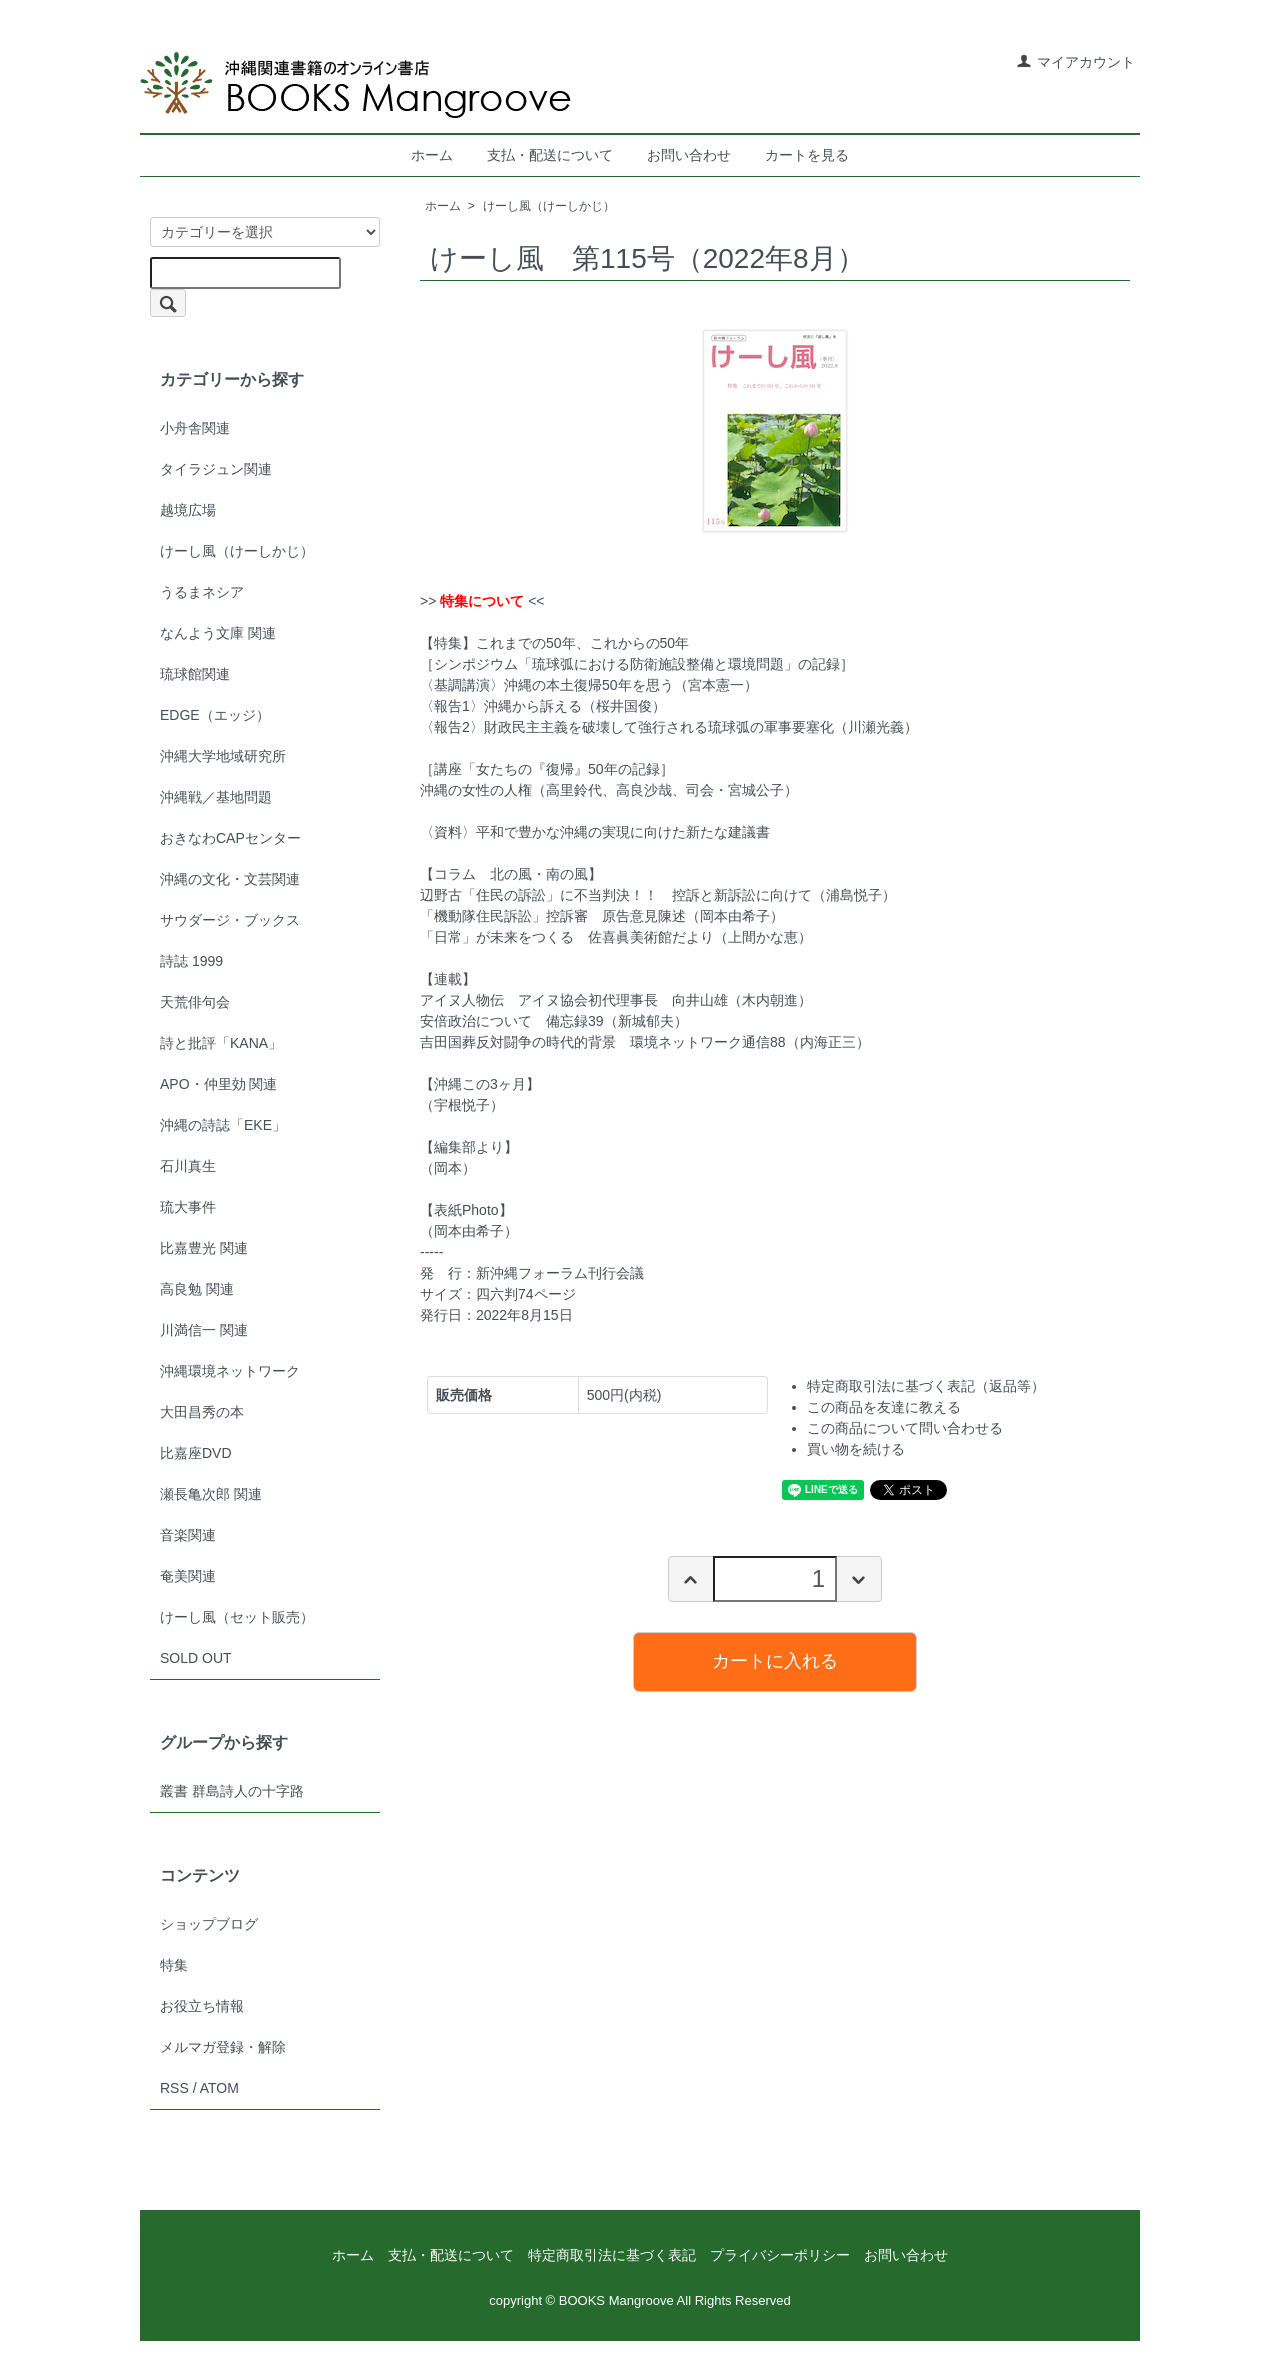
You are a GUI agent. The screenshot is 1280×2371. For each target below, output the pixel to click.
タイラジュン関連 (216, 469)
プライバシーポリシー (780, 2255)
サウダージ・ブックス (230, 920)
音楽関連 (188, 1535)
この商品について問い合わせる (905, 1428)
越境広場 (188, 510)
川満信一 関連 (204, 1330)
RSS (174, 2088)
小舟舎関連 (195, 428)
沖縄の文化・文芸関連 (230, 879)
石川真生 (188, 1166)
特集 (174, 1965)
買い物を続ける (856, 1449)
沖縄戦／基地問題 (216, 797)
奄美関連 (188, 1576)
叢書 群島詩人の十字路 (232, 1791)
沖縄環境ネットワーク (230, 1371)
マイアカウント (1075, 62)
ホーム (432, 155)
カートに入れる (775, 1661)
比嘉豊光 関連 (204, 1248)
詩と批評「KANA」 (221, 1043)
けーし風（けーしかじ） (549, 206)
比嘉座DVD (196, 1453)
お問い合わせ (689, 155)
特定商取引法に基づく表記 (612, 2255)
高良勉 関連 (197, 1289)
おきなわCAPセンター (230, 838)
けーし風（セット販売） (237, 1617)
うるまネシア (202, 592)
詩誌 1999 (191, 961)
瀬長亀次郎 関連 (211, 1494)
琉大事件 (188, 1207)
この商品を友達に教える (884, 1407)
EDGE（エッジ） (215, 715)
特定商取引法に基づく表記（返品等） (926, 1386)
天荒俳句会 (195, 1002)
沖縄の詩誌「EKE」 (223, 1125)
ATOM (219, 2088)
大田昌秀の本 (202, 1412)
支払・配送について (550, 155)
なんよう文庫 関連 (218, 633)
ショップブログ (209, 1924)
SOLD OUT (196, 1658)
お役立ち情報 (202, 2006)
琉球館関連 (195, 674)
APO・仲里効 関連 (218, 1084)
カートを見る (807, 155)
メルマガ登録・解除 (223, 2047)
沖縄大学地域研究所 (223, 756)
